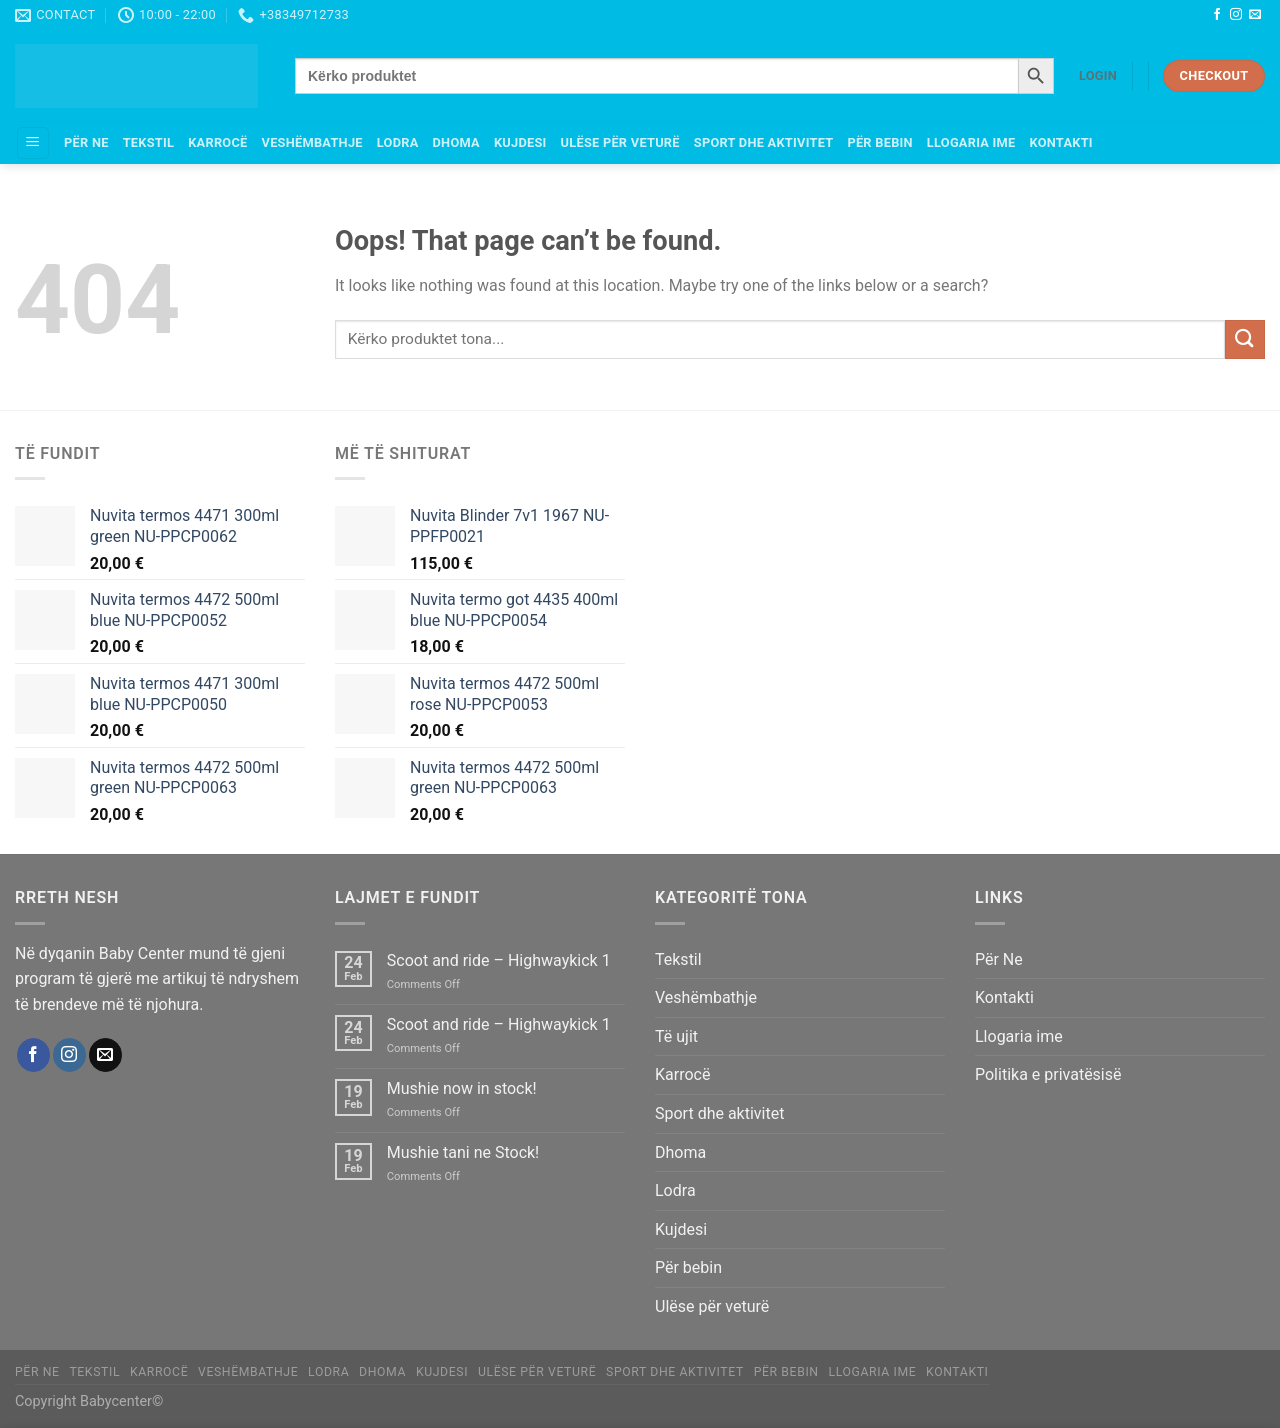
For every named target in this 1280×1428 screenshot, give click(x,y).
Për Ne (86, 142)
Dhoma (456, 142)
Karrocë (217, 142)
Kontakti (1060, 142)
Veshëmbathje (312, 142)
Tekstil (149, 142)
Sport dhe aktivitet (764, 142)
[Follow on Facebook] (1217, 15)
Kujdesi (520, 142)
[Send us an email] (1255, 15)
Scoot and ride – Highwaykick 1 (499, 960)
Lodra (398, 142)
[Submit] (1245, 339)
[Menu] (33, 143)
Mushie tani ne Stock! (463, 1152)
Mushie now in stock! (462, 1088)
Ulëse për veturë (620, 142)
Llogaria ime (971, 142)
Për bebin (879, 142)
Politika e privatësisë (1048, 1074)
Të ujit (676, 1036)
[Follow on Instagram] (1236, 15)
